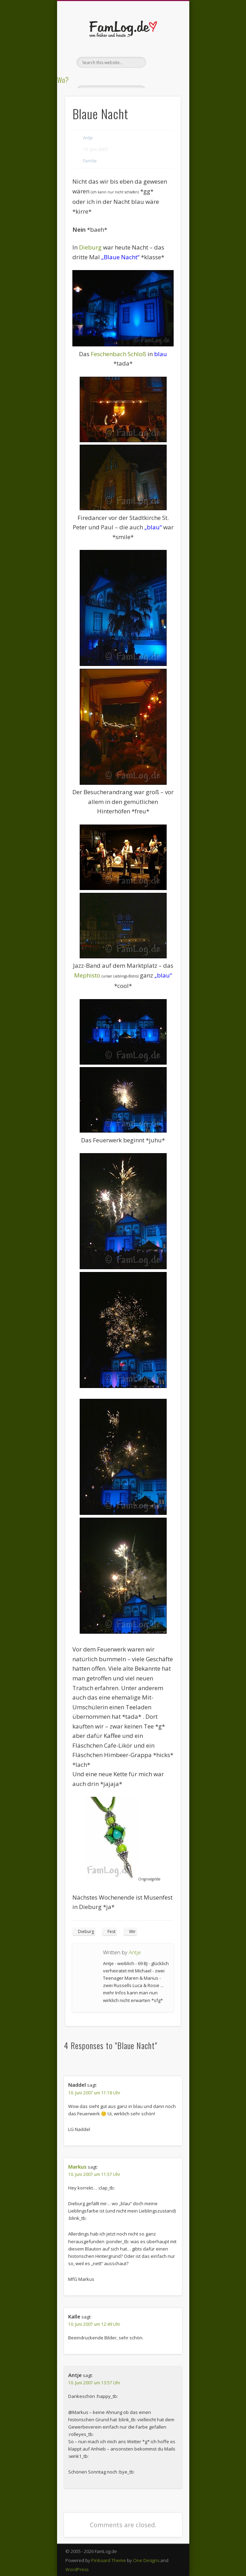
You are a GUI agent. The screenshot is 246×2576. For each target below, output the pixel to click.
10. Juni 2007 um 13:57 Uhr (94, 2383)
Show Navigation (163, 62)
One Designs (146, 2560)
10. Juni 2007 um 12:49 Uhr (94, 2324)
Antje (88, 138)
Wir (132, 1931)
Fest (112, 1931)
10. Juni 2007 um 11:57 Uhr (94, 2174)
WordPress (76, 2569)
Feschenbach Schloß (118, 354)
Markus (77, 2166)
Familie (90, 161)
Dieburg (90, 247)
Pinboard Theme (108, 2560)
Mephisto (87, 975)
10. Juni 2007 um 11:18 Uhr (94, 2093)
